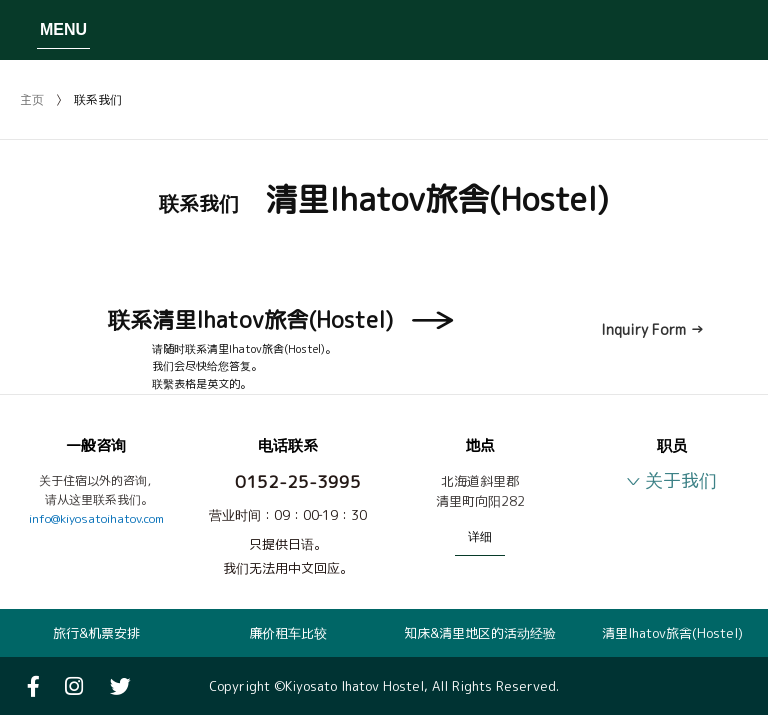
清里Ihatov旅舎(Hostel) (672, 633)
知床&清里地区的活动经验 (480, 633)
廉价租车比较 (288, 633)
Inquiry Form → (652, 329)
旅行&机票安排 (96, 633)
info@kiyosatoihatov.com (96, 518)
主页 (32, 99)
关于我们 (681, 480)
